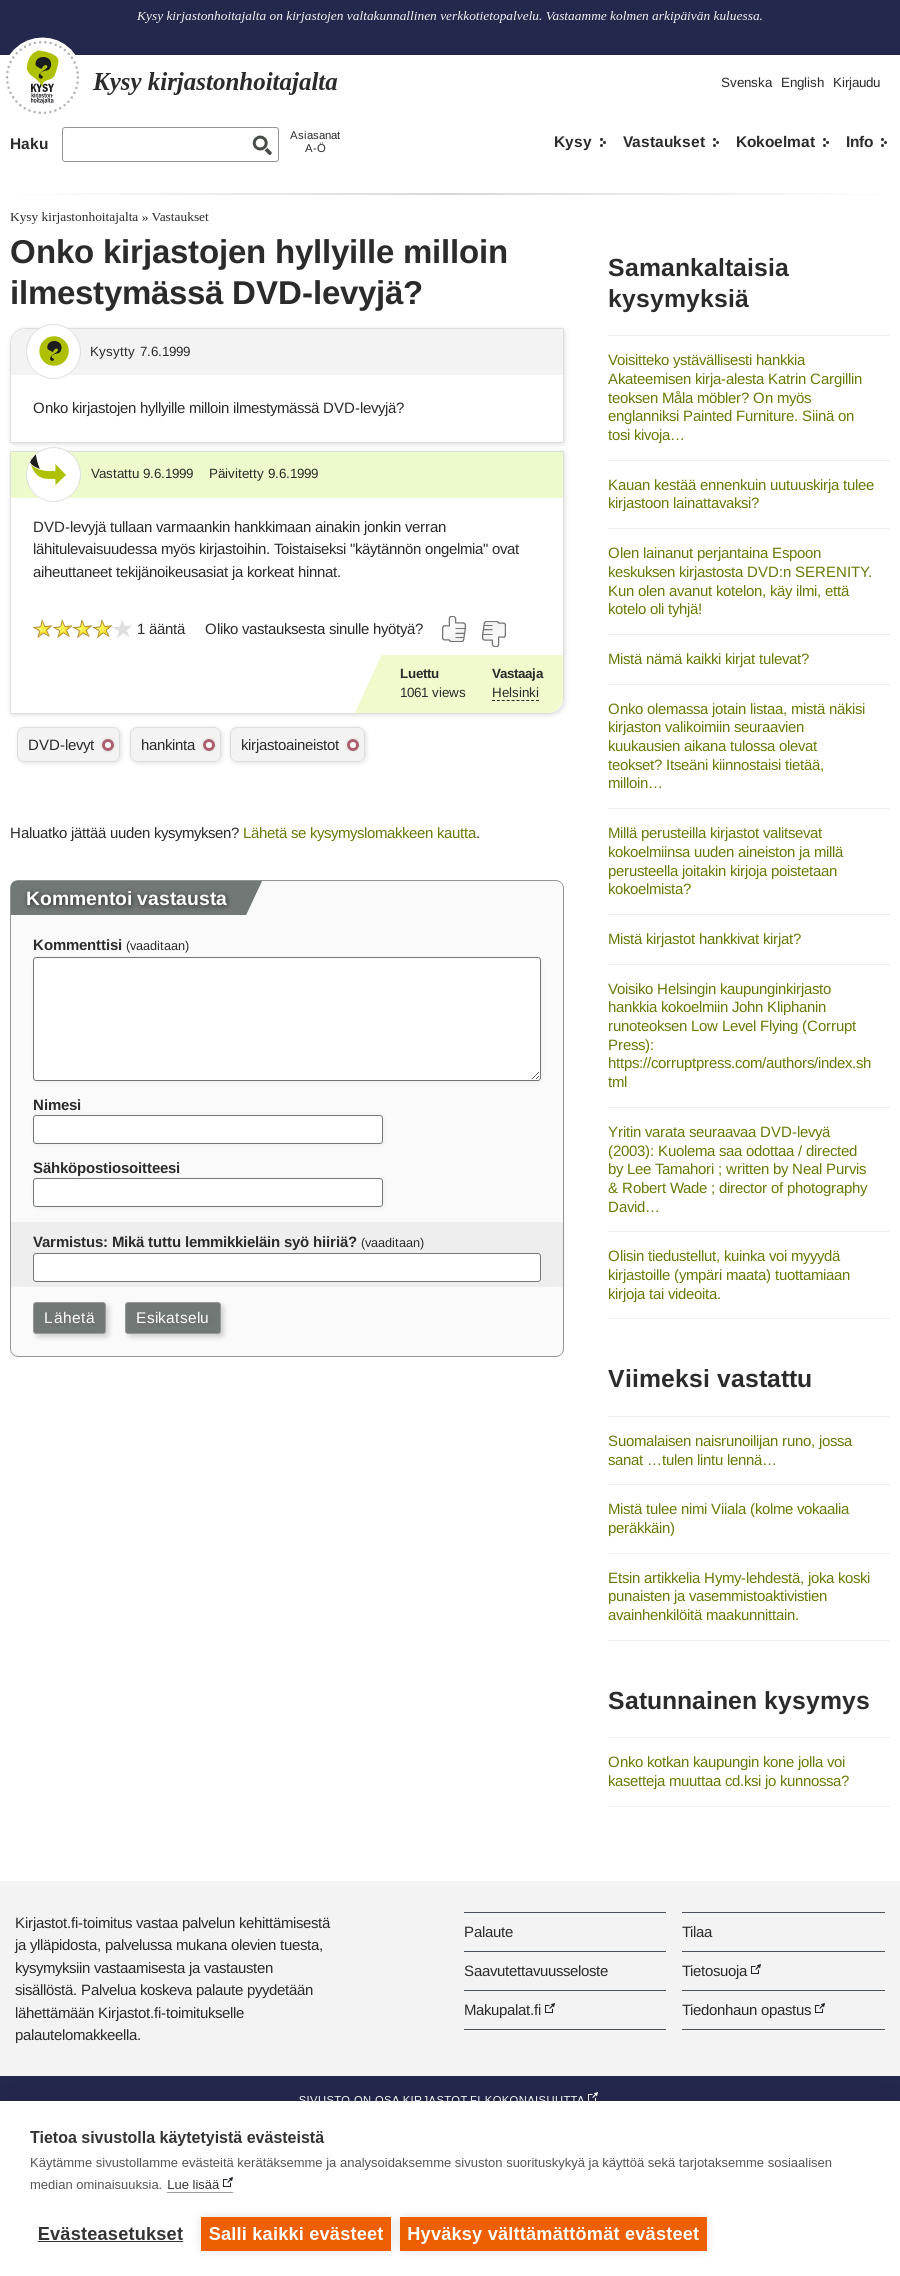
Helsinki (515, 692)
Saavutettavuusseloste (536, 1970)
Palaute (488, 1931)
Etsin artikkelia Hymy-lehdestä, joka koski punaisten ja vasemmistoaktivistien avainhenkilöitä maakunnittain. (739, 1596)
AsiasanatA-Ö (315, 141)
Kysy (573, 141)
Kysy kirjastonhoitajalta (74, 216)
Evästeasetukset (110, 2234)
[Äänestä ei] (493, 634)
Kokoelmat (775, 141)
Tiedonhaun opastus (746, 2009)
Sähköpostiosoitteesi (106, 1167)
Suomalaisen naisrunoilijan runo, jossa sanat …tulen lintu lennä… (730, 1450)
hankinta (168, 744)
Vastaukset (664, 141)
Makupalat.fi (502, 2009)
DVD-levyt (61, 744)
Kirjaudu (856, 82)
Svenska (746, 82)
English (802, 82)
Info (859, 141)
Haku (29, 143)
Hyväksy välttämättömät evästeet (555, 2234)
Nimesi (57, 1104)
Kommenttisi (77, 944)
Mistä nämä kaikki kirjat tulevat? (708, 658)
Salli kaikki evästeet (296, 2234)
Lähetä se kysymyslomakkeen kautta (359, 832)
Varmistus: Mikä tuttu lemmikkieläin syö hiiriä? (195, 1241)
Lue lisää (193, 2185)
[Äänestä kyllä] (455, 629)
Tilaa (697, 1931)
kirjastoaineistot (290, 744)
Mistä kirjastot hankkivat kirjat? (704, 938)
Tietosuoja (714, 1970)
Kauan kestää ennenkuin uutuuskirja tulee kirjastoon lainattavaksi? (741, 494)
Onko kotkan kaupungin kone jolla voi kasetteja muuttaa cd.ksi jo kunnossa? (728, 1771)
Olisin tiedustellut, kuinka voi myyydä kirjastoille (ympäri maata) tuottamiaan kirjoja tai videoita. (729, 1274)
